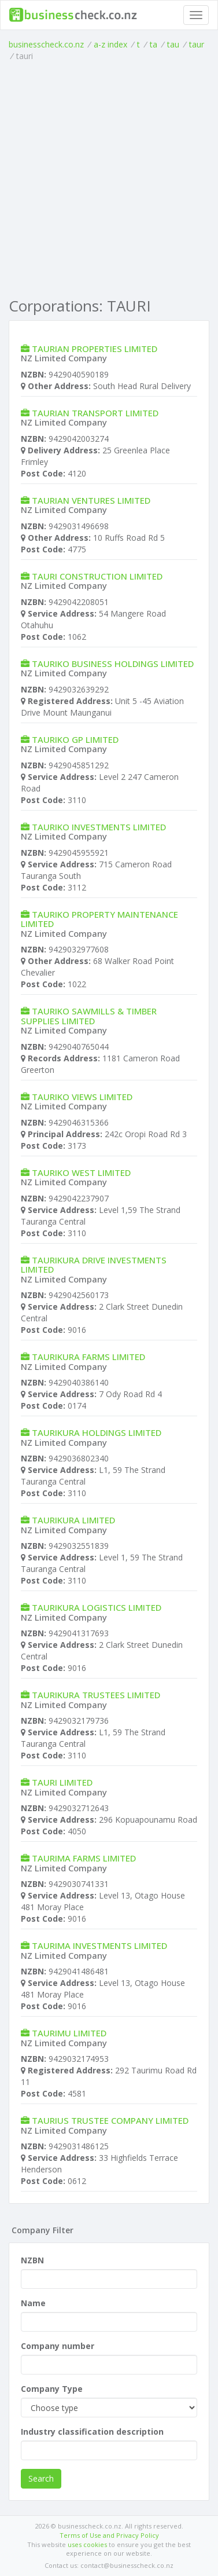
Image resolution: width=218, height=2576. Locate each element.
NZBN (32, 2260)
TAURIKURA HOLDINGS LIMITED (96, 1432)
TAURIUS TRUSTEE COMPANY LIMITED (110, 2120)
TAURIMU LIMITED (69, 2033)
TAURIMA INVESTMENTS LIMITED (99, 1945)
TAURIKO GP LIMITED (75, 739)
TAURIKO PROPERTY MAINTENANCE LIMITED (99, 919)
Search (41, 2478)
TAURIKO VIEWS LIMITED (82, 1096)
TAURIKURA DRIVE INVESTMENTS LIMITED (94, 1265)
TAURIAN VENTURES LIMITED (91, 500)
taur (196, 44)
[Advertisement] (109, 177)
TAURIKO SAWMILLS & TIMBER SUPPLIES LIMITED (89, 1016)
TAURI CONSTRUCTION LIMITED (97, 576)
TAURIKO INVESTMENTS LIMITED (99, 827)
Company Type (52, 2388)
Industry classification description (92, 2431)
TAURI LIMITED (62, 1782)
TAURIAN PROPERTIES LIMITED (94, 348)
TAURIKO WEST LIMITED (81, 1172)
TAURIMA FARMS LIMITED (84, 1858)
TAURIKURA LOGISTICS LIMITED (96, 1607)
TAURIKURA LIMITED (73, 1520)
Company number (57, 2345)
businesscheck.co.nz (46, 44)
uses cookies (87, 2544)
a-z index (110, 44)
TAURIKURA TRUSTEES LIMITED (96, 1695)
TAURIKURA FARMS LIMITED (88, 1356)
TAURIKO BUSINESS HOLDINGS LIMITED (113, 663)
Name (33, 2302)
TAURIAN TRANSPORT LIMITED (95, 413)
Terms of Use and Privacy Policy (109, 2535)
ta (153, 44)
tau (173, 44)
